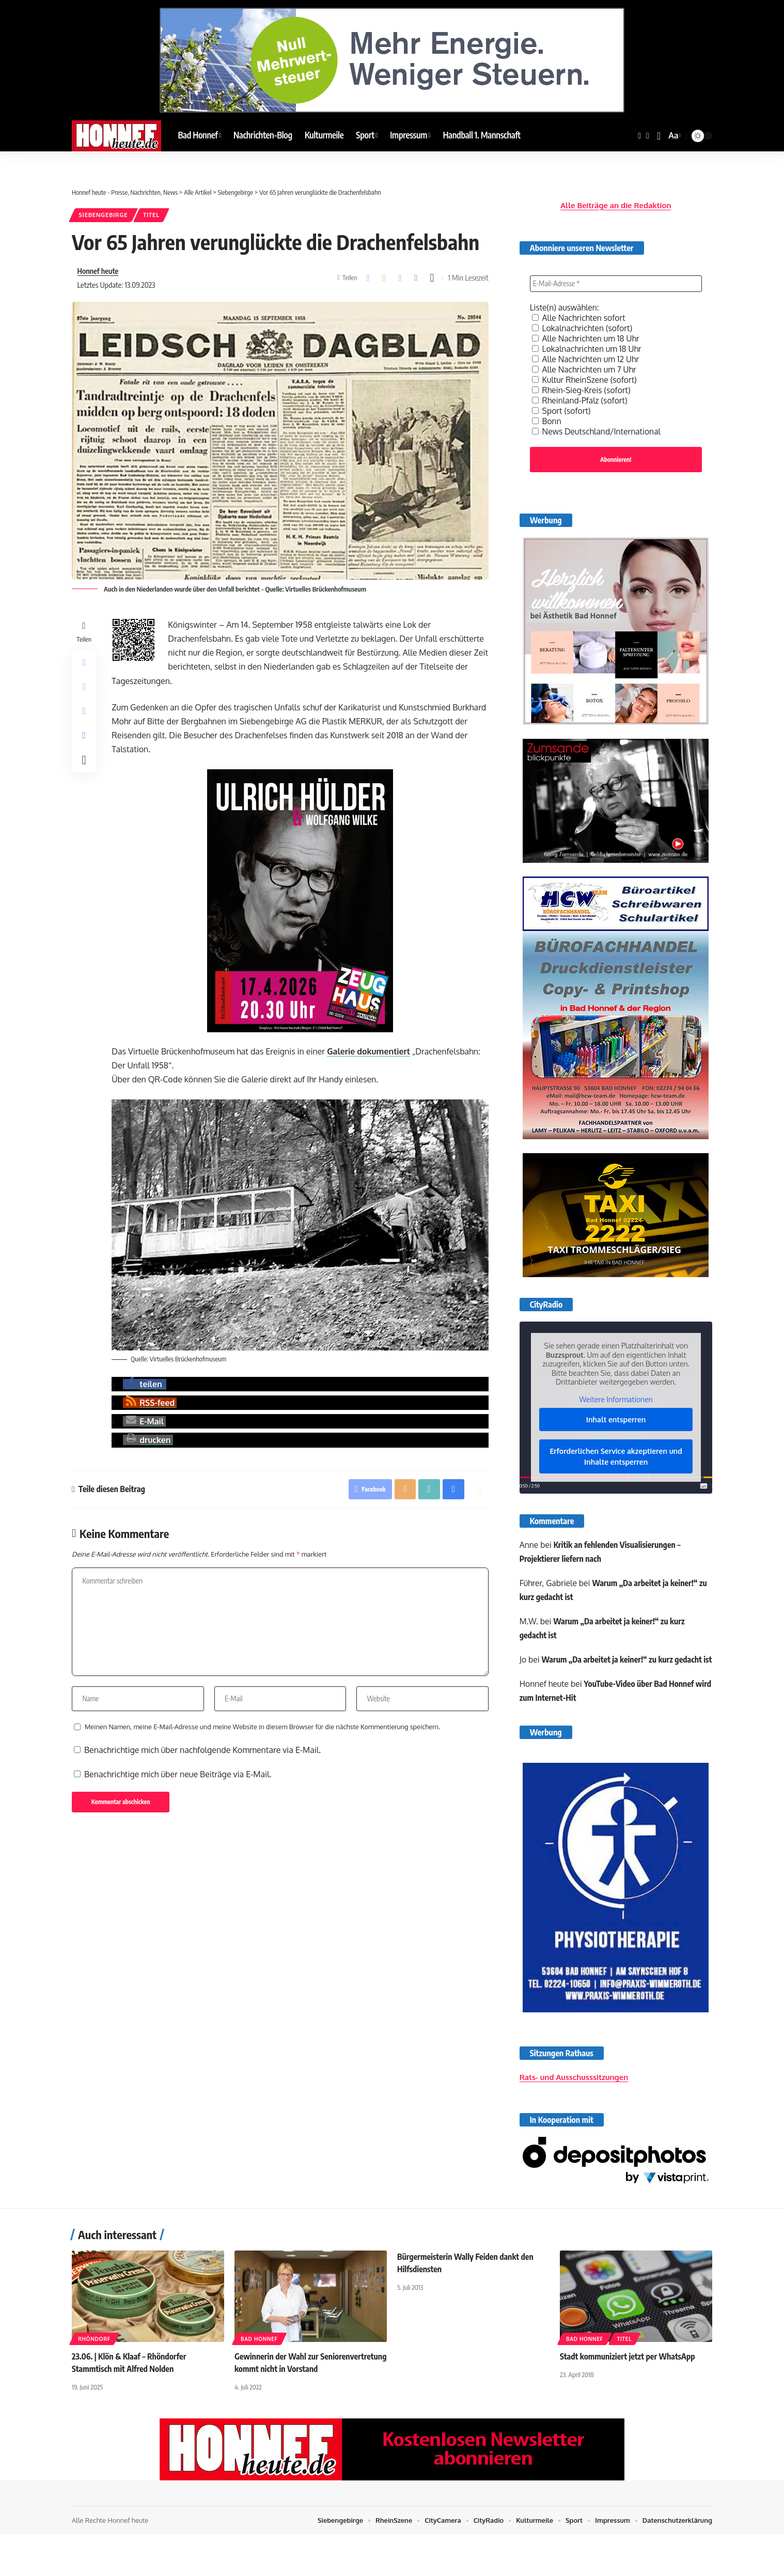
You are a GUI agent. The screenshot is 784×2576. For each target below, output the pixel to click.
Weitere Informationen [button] (615, 1398)
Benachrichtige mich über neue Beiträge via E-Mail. (177, 1777)
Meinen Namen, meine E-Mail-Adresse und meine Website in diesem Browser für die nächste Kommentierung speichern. (262, 1729)
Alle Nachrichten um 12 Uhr (586, 356)
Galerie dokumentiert (369, 1052)
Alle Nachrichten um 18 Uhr (586, 336)
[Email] (384, 278)
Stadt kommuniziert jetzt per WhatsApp (628, 2373)
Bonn (547, 418)
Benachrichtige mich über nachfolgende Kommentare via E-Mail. (202, 1752)
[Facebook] (639, 136)
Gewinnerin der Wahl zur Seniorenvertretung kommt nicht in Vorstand (294, 2385)
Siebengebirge (104, 215)
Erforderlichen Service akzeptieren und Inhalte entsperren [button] (616, 1455)
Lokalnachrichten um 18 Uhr (588, 346)
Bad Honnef (259, 2356)
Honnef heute (98, 271)
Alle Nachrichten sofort (580, 315)
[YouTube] (648, 136)
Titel (153, 215)
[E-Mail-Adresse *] (616, 281)
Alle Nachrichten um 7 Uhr (585, 367)
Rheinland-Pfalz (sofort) (581, 398)
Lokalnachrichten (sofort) (583, 325)
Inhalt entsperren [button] (616, 1418)
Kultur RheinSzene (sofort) (585, 377)
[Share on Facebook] (367, 278)
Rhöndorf (94, 2356)
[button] (659, 136)
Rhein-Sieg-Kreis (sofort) (582, 387)
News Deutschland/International (597, 429)
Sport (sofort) (562, 408)
